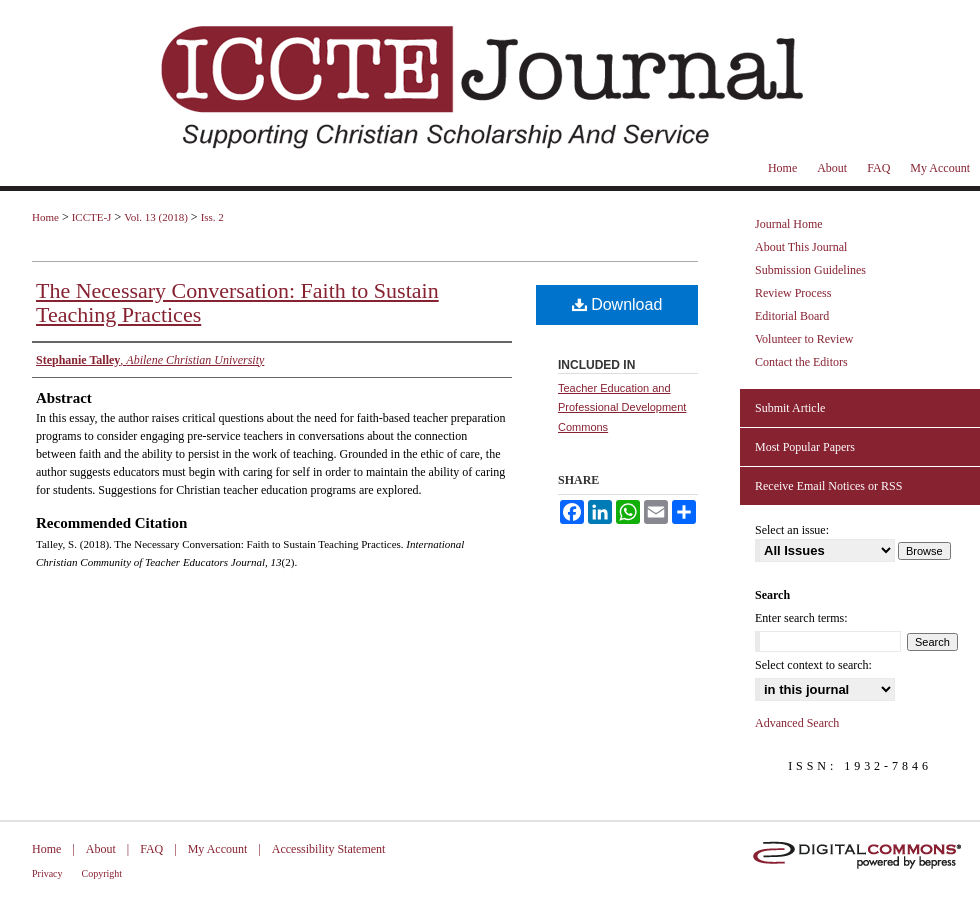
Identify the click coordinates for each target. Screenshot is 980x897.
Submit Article (790, 408)
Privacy (47, 873)
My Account (218, 849)
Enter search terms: (801, 618)
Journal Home (789, 224)
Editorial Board (792, 316)
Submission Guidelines (810, 270)
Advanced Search (797, 723)
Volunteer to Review (804, 339)
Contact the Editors (801, 362)
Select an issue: (792, 530)
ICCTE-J (92, 217)
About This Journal (801, 247)
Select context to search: (813, 665)
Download (617, 304)
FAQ (151, 849)
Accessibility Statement (329, 849)
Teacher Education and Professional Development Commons (622, 408)
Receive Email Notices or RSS (828, 486)
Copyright (102, 873)
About (101, 849)
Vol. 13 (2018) (156, 217)
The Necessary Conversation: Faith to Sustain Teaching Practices (237, 302)
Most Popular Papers (805, 447)
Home (45, 217)
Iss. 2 (212, 217)
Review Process (793, 293)
